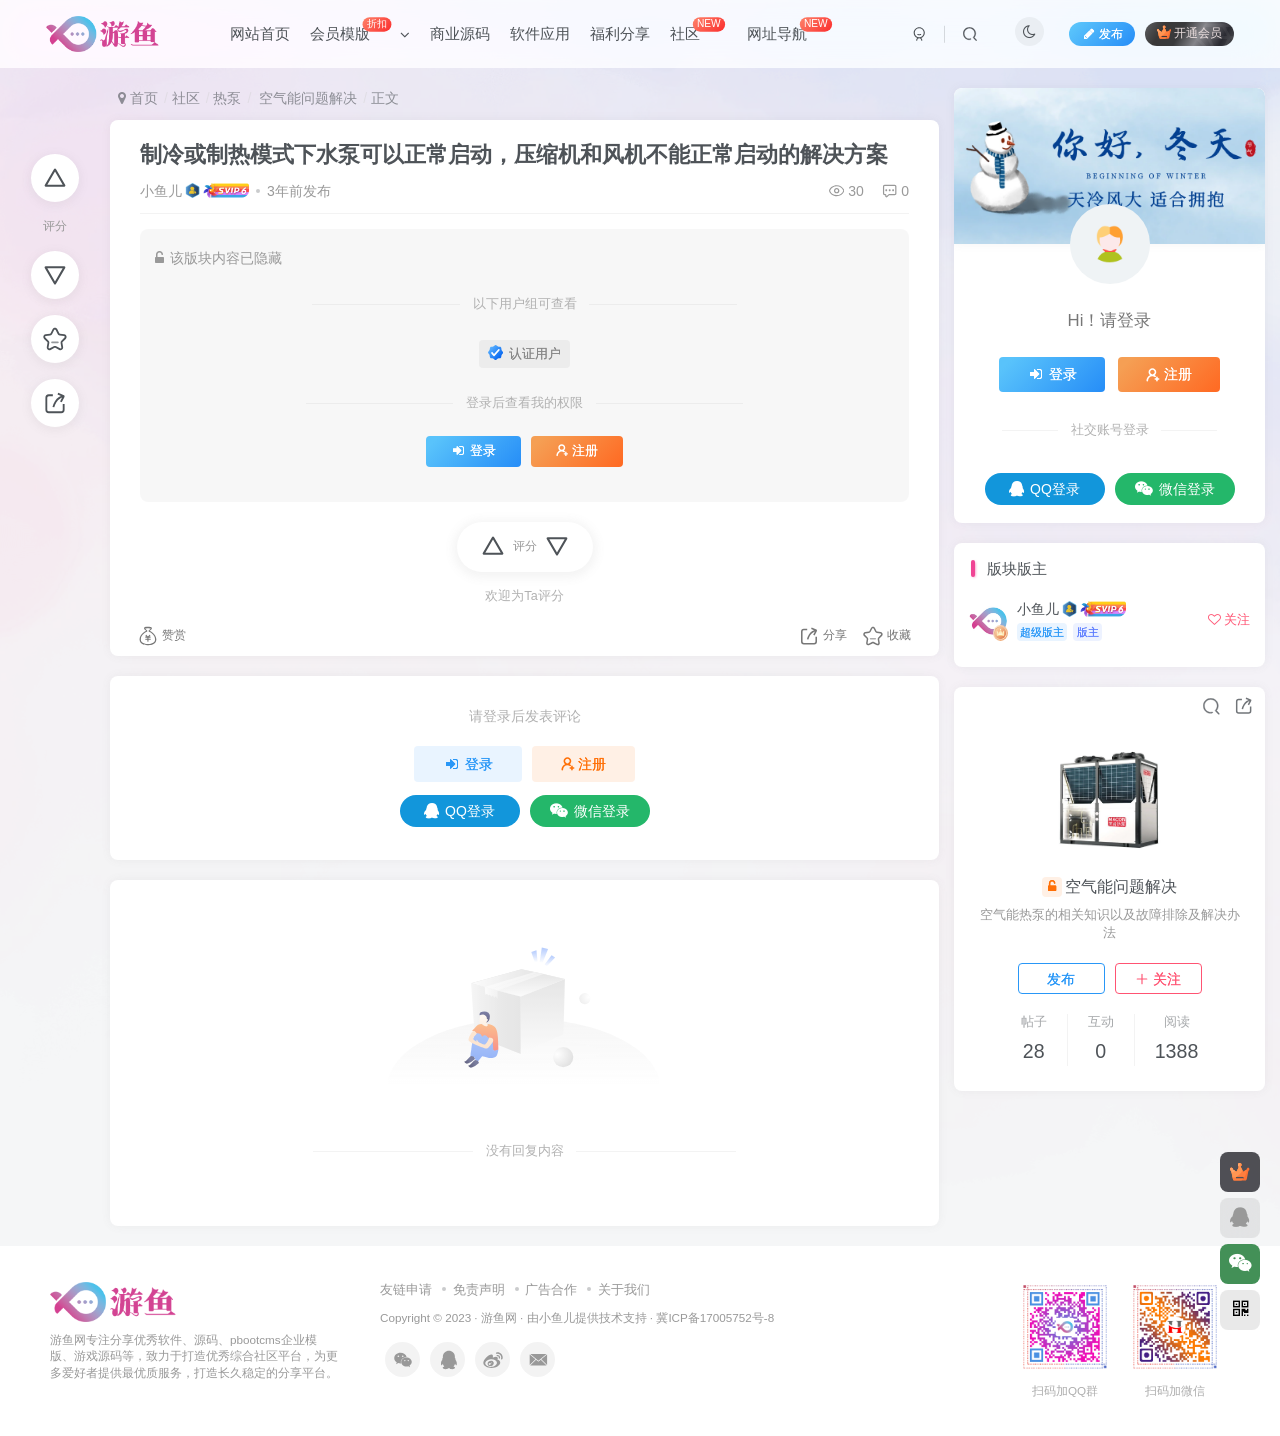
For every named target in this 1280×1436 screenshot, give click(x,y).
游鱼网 (499, 1317)
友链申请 (406, 1289)
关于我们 (624, 1289)
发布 (1061, 979)
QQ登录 (459, 811)
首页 (138, 98)
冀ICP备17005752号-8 (715, 1317)
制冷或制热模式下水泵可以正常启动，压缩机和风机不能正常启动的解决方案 (514, 154)
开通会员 (1189, 32)
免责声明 (479, 1289)
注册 (577, 451)
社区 (186, 98)
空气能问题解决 (306, 98)
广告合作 (551, 1289)
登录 (473, 451)
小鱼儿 (161, 191)
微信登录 (590, 811)
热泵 (227, 98)
